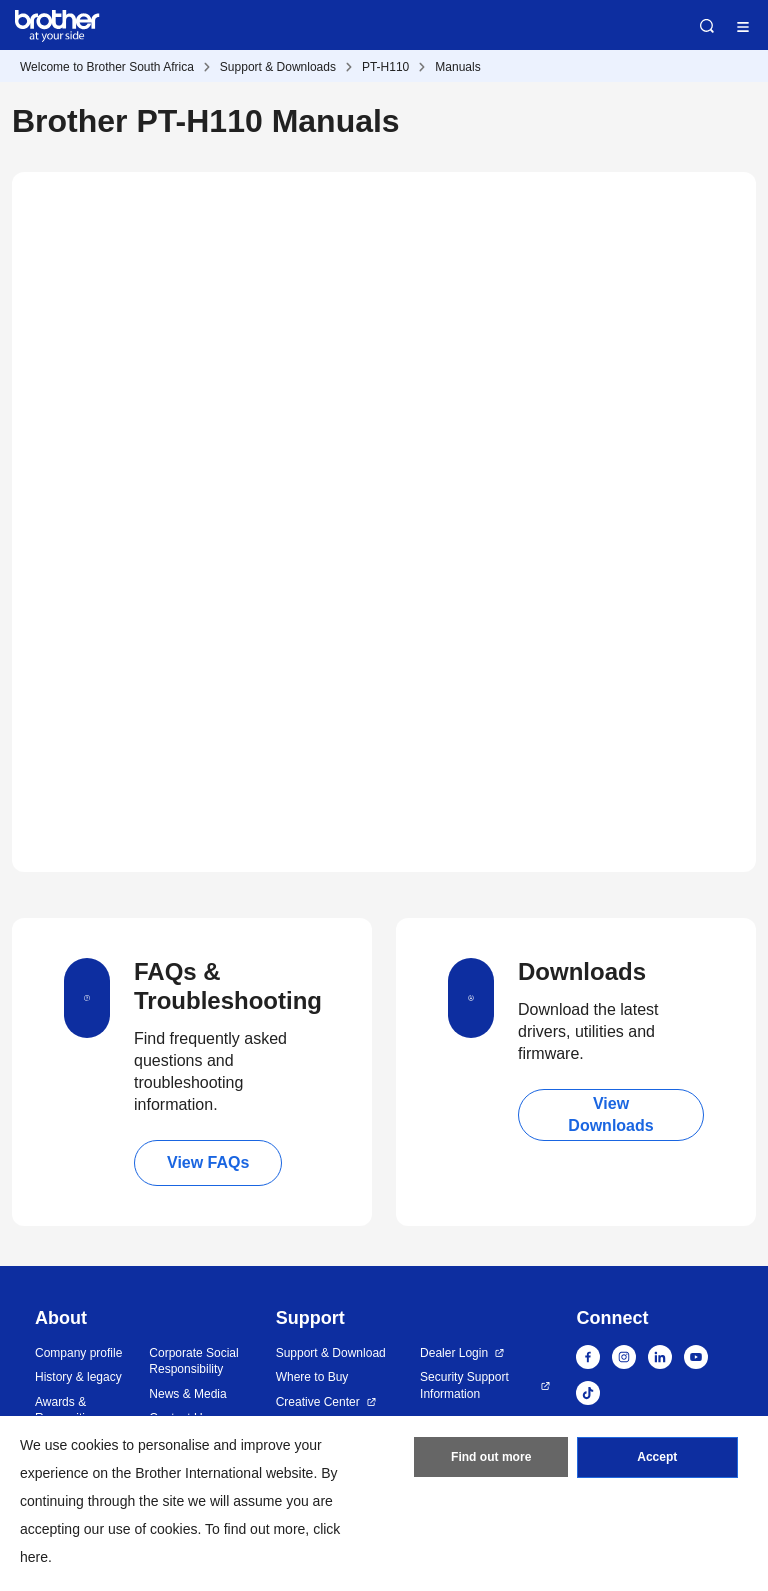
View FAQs (208, 1162)
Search (707, 26)
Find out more (491, 1458)
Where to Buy (312, 1377)
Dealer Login (454, 1353)
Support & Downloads (278, 67)
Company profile (78, 1353)
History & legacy (78, 1377)
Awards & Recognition (66, 1410)
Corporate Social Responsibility (193, 1361)
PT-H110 (385, 67)
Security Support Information (464, 1385)
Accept (657, 1458)
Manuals (457, 67)
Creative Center (318, 1402)
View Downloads (610, 1114)
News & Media (187, 1394)
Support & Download (331, 1353)
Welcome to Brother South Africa (107, 67)
